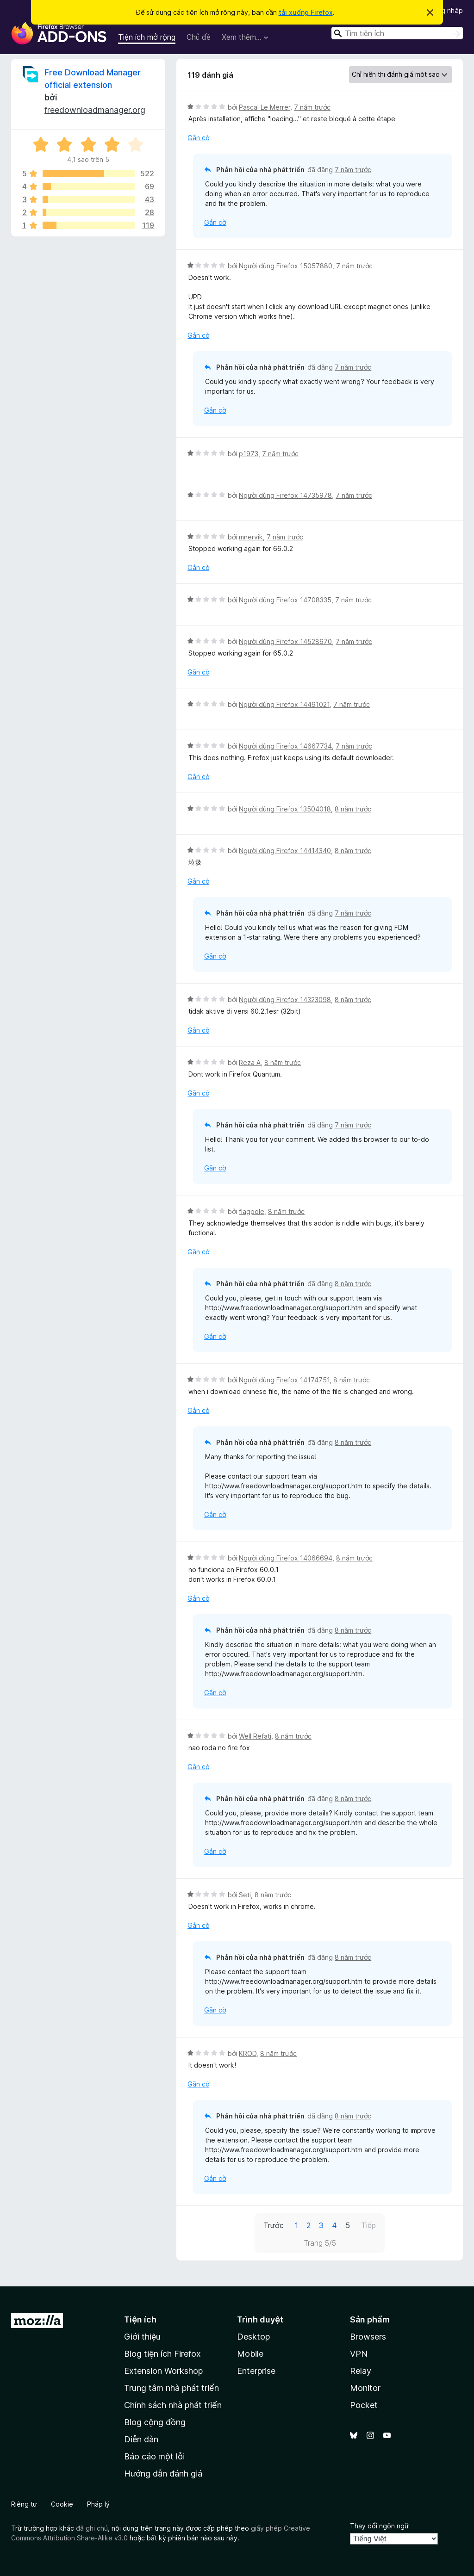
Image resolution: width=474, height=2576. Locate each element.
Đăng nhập (446, 10)
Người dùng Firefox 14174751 (284, 1380)
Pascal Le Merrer (264, 107)
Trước (273, 2225)
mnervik (251, 537)
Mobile (250, 2354)
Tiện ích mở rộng (146, 37)
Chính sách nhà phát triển (173, 2405)
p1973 (248, 454)
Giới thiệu (142, 2336)
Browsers (368, 2336)
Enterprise (256, 2371)
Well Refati (255, 1736)
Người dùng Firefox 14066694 (285, 1558)
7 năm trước (312, 107)
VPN (359, 2354)
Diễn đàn (141, 2439)
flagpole (251, 1211)
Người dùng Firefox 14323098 (285, 999)
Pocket (364, 2405)
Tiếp (368, 2225)
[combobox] (397, 33)
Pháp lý (98, 2504)
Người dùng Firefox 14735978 (285, 495)
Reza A (250, 1062)
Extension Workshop (163, 2371)
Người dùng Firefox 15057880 (285, 266)
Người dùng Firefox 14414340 (285, 851)
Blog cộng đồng (155, 2422)
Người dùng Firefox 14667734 (285, 746)
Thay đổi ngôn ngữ (379, 2526)
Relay (360, 2371)
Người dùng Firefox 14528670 (285, 641)
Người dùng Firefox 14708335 (285, 600)
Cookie (62, 2504)
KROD (247, 2053)
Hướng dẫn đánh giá (163, 2473)
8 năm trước (353, 809)
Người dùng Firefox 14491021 (284, 704)
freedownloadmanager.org (94, 110)
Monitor (365, 2388)
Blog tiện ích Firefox (162, 2354)
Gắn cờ (198, 138)
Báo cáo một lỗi (154, 2456)
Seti (245, 1895)
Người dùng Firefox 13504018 (285, 809)
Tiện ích (140, 2319)
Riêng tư (24, 2504)
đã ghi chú (92, 2528)
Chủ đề (199, 37)
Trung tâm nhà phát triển (171, 2388)
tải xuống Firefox (306, 12)
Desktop (253, 2336)
